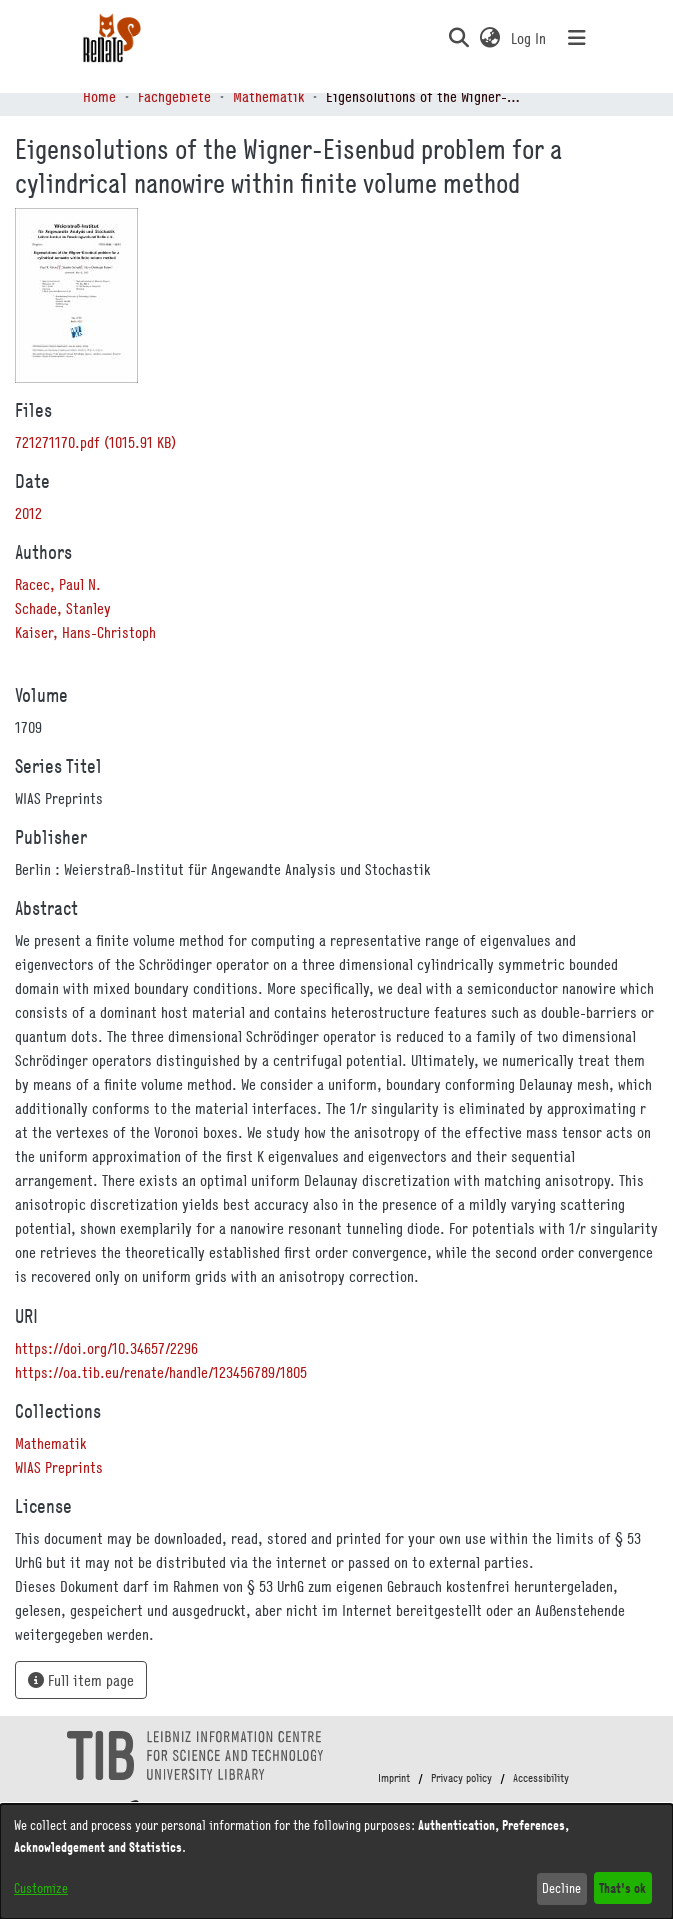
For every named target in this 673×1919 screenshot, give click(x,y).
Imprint (394, 1778)
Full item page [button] (81, 1680)
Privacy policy (461, 1778)
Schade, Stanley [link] (63, 608)
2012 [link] (28, 513)
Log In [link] (529, 38)
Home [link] (99, 96)
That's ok (622, 1887)
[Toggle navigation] (577, 38)
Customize (41, 1888)
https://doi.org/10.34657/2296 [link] (106, 1348)
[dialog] (336, 1861)
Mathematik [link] (268, 96)
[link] (95, 442)
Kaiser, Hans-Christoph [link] (85, 632)
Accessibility (541, 1778)
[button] (459, 38)
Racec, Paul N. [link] (58, 584)
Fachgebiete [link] (174, 96)
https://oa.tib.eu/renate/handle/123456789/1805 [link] (161, 1372)
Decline (561, 1888)
